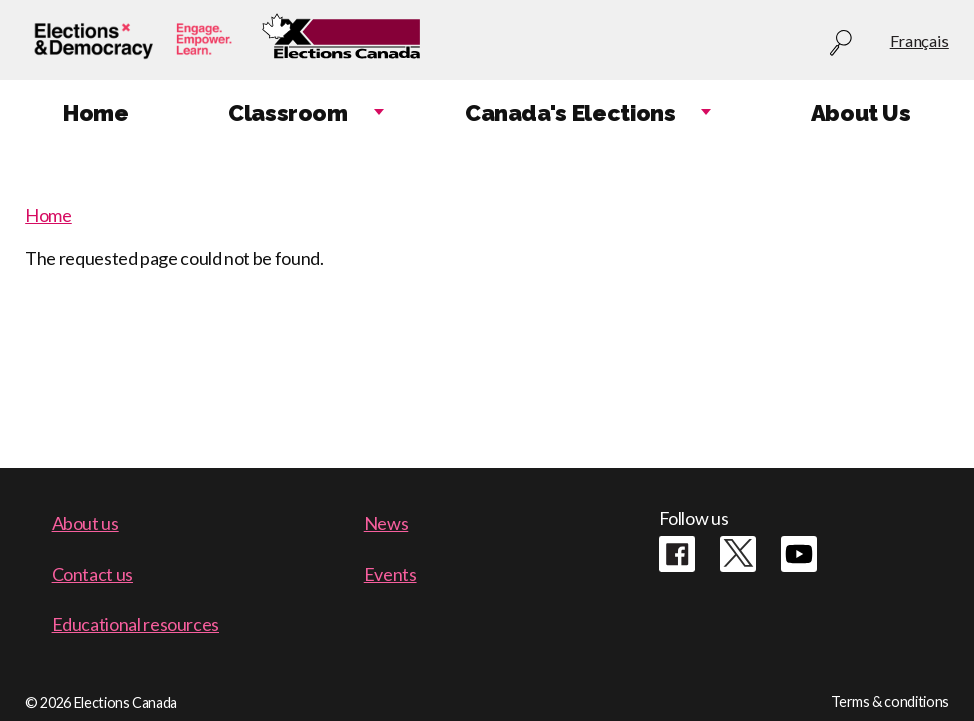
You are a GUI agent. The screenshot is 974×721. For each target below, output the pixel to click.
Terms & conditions (890, 701)
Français (919, 40)
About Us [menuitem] (861, 113)
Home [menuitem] (96, 113)
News (386, 523)
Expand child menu (379, 113)
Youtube (799, 554)
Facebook (677, 554)
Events (390, 574)
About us (85, 523)
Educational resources (135, 624)
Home (48, 215)
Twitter (738, 554)
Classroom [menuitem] (288, 113)
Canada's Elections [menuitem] (570, 113)
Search (841, 43)
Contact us (92, 574)
